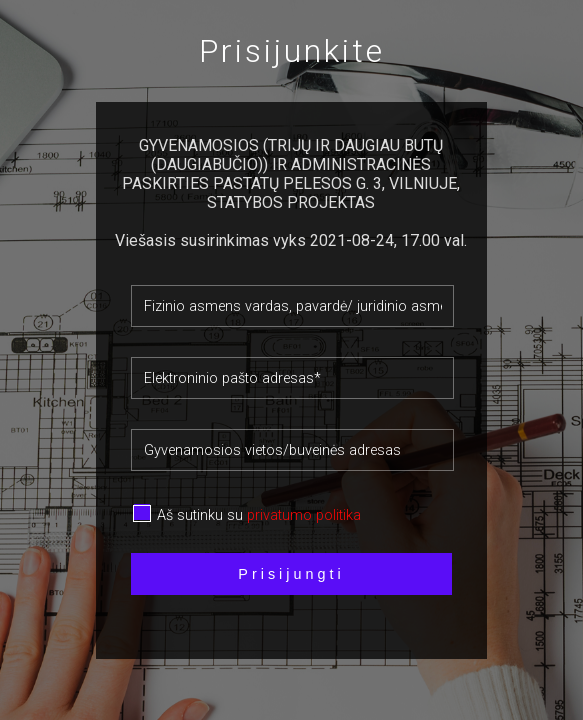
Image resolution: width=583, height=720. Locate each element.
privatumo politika (304, 515)
